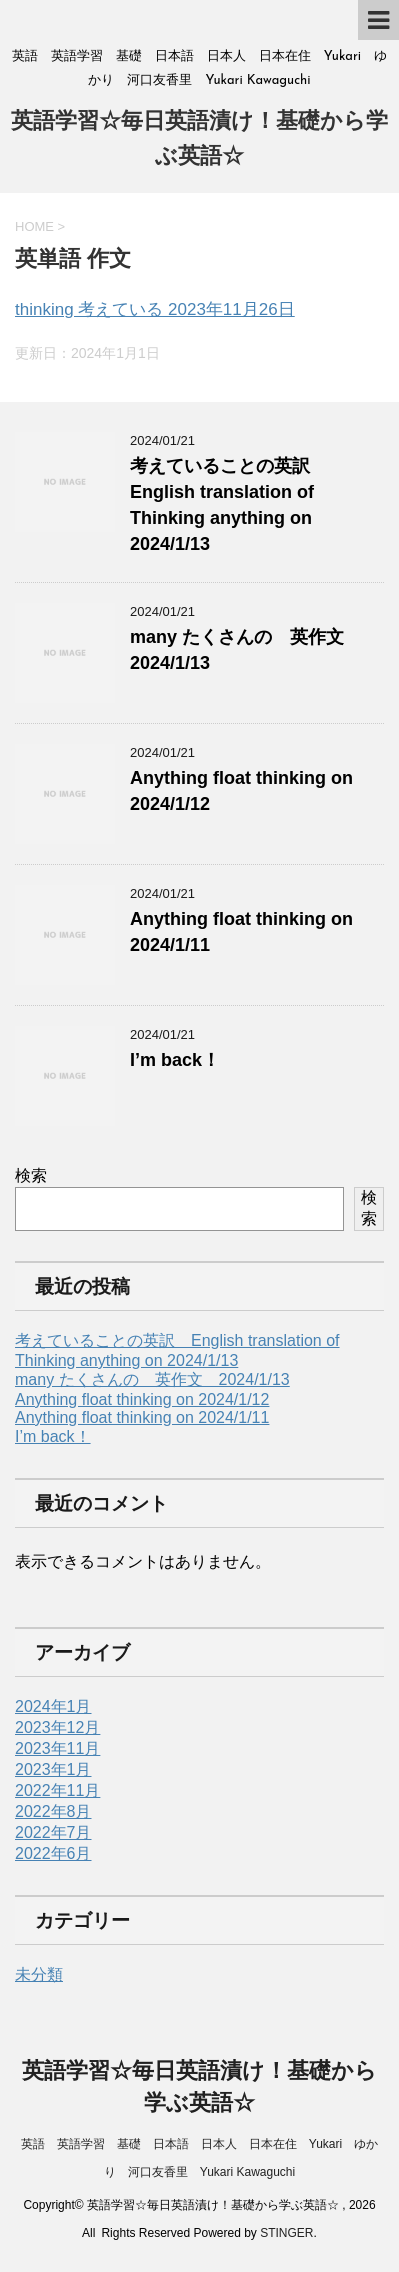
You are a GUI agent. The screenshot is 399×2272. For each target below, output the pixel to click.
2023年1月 (53, 1769)
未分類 (39, 1974)
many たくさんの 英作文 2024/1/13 (152, 1379)
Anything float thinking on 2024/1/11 (142, 1417)
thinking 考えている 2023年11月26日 (155, 309)
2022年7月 (53, 1832)
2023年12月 (57, 1727)
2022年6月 (53, 1853)
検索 (31, 1175)
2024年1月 (53, 1706)
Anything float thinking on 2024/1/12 (142, 1399)
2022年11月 (57, 1790)
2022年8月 (53, 1811)
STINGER (286, 2233)
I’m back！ (175, 1060)
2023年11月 (57, 1748)
